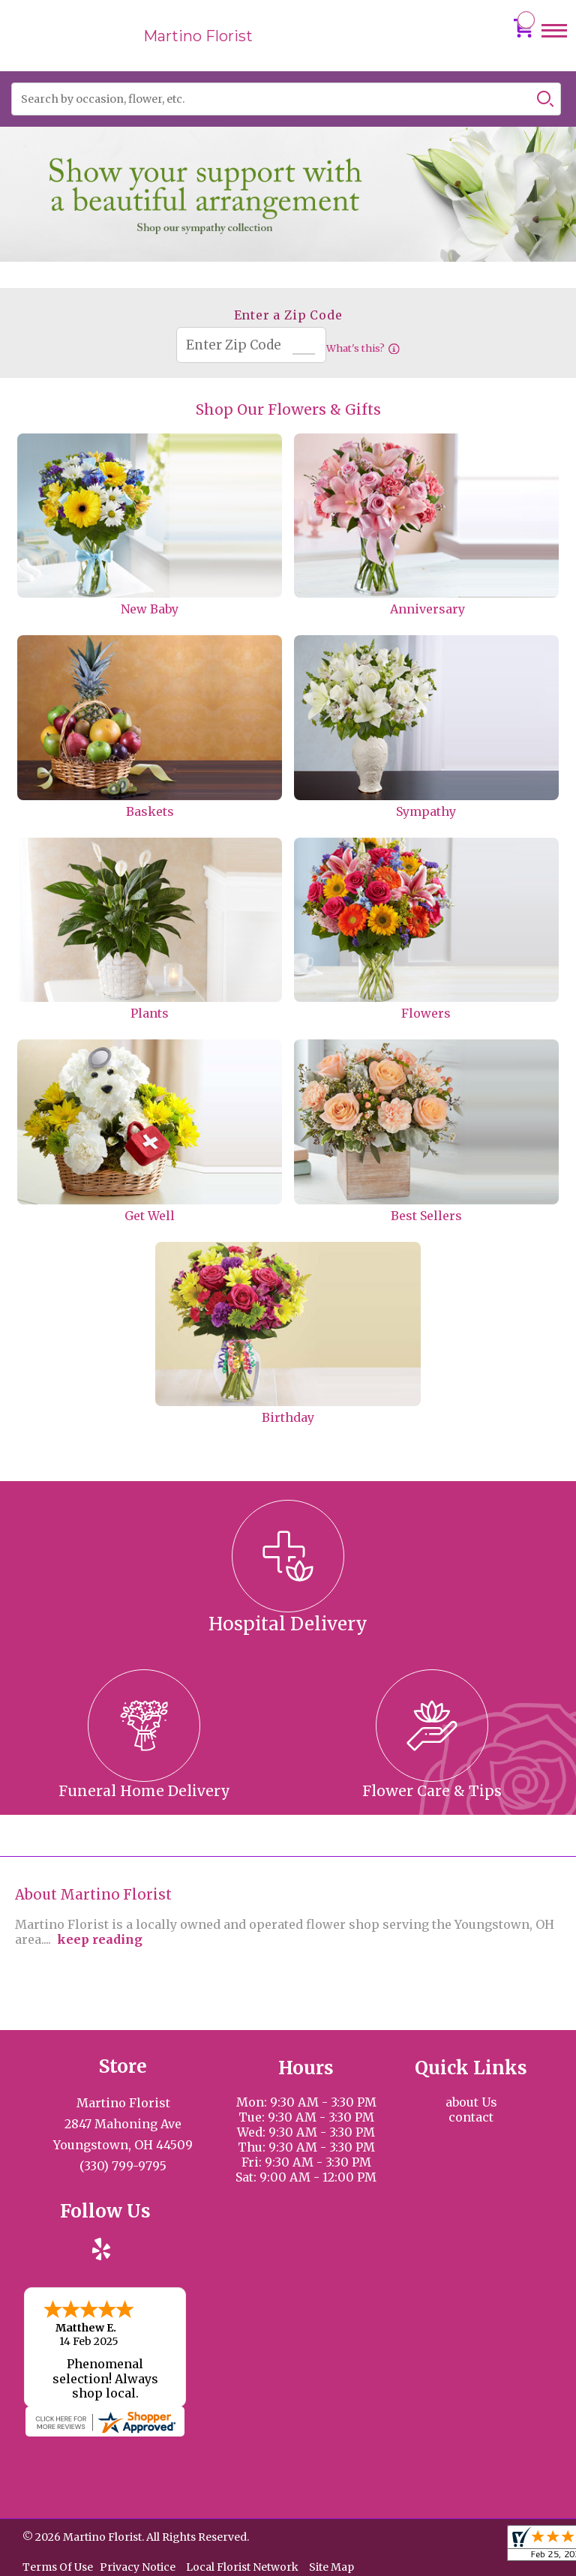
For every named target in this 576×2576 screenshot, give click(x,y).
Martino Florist (198, 36)
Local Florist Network (242, 2565)
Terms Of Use (57, 2565)
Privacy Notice (138, 2565)
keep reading (99, 1939)
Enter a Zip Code (288, 314)
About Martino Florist (93, 1894)
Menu (554, 44)
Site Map (331, 2565)
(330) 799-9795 (123, 2165)
